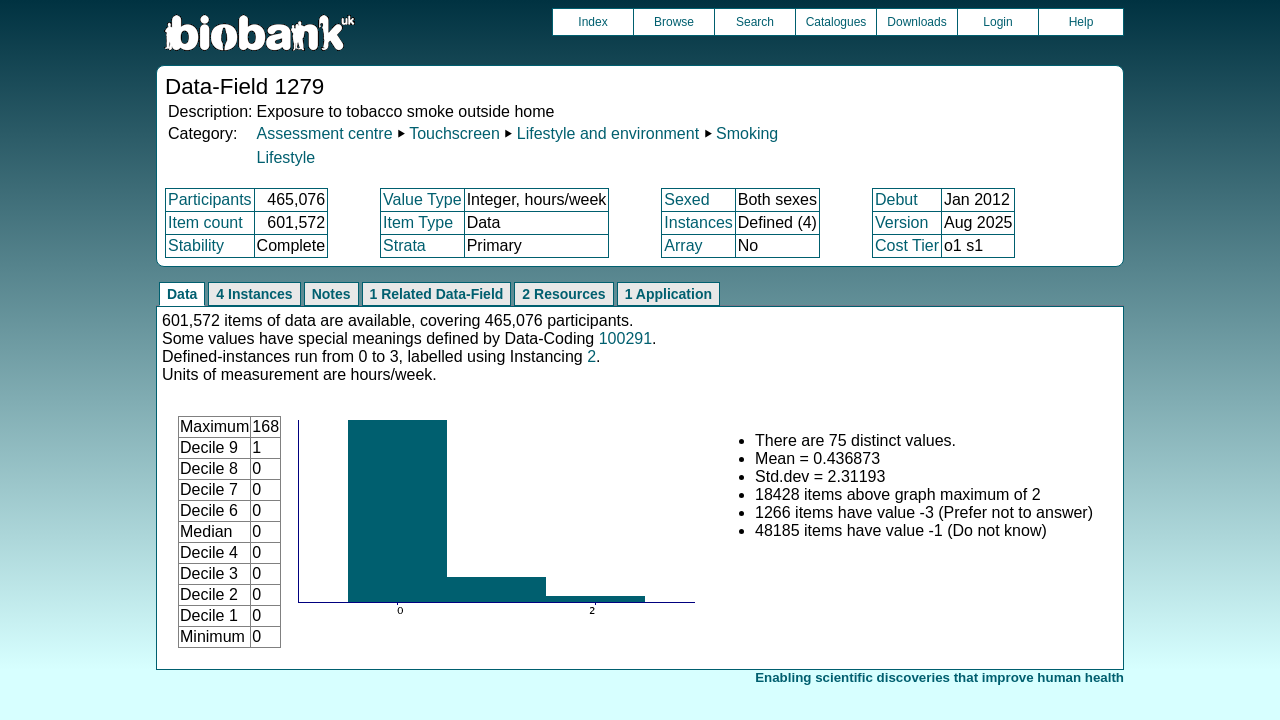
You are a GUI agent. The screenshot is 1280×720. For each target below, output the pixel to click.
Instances (698, 222)
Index (592, 22)
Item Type (418, 222)
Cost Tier (907, 245)
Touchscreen (454, 133)
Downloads (916, 22)
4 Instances (254, 294)
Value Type (422, 199)
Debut (896, 199)
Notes (331, 294)
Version (901, 222)
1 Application (668, 294)
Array (683, 245)
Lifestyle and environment (608, 133)
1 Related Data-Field (437, 294)
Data (182, 294)
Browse (674, 22)
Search (755, 22)
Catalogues (836, 22)
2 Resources (563, 294)
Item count (205, 222)
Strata (404, 245)
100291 (625, 338)
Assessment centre (324, 133)
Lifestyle (285, 157)
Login (997, 22)
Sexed (686, 199)
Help (1081, 22)
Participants (210, 199)
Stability (196, 245)
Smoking (747, 133)
